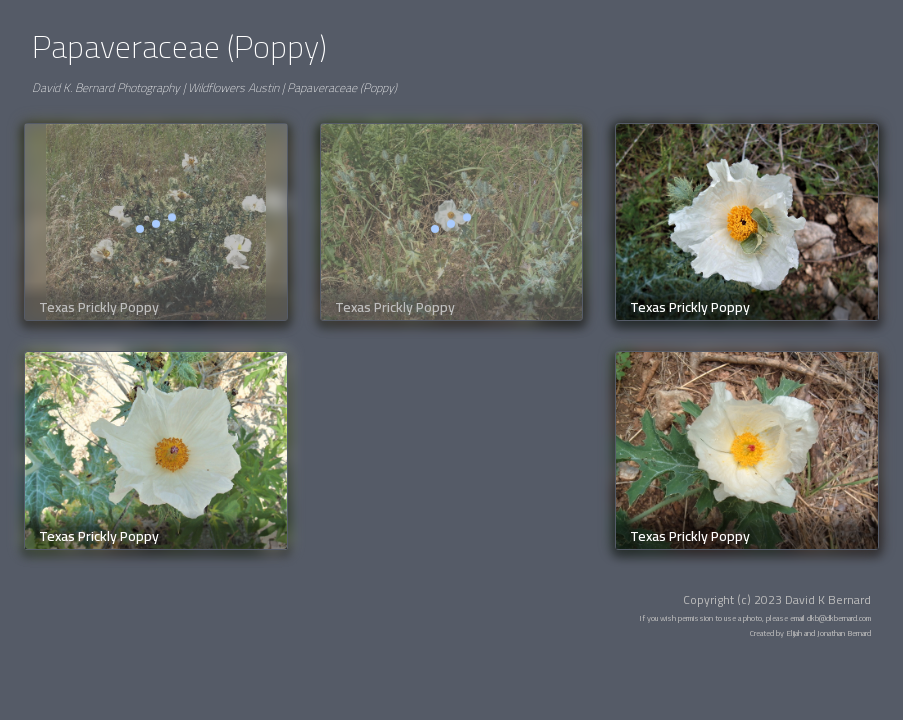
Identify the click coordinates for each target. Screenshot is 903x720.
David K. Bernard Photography (106, 87)
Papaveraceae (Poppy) (342, 87)
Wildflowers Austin (233, 87)
